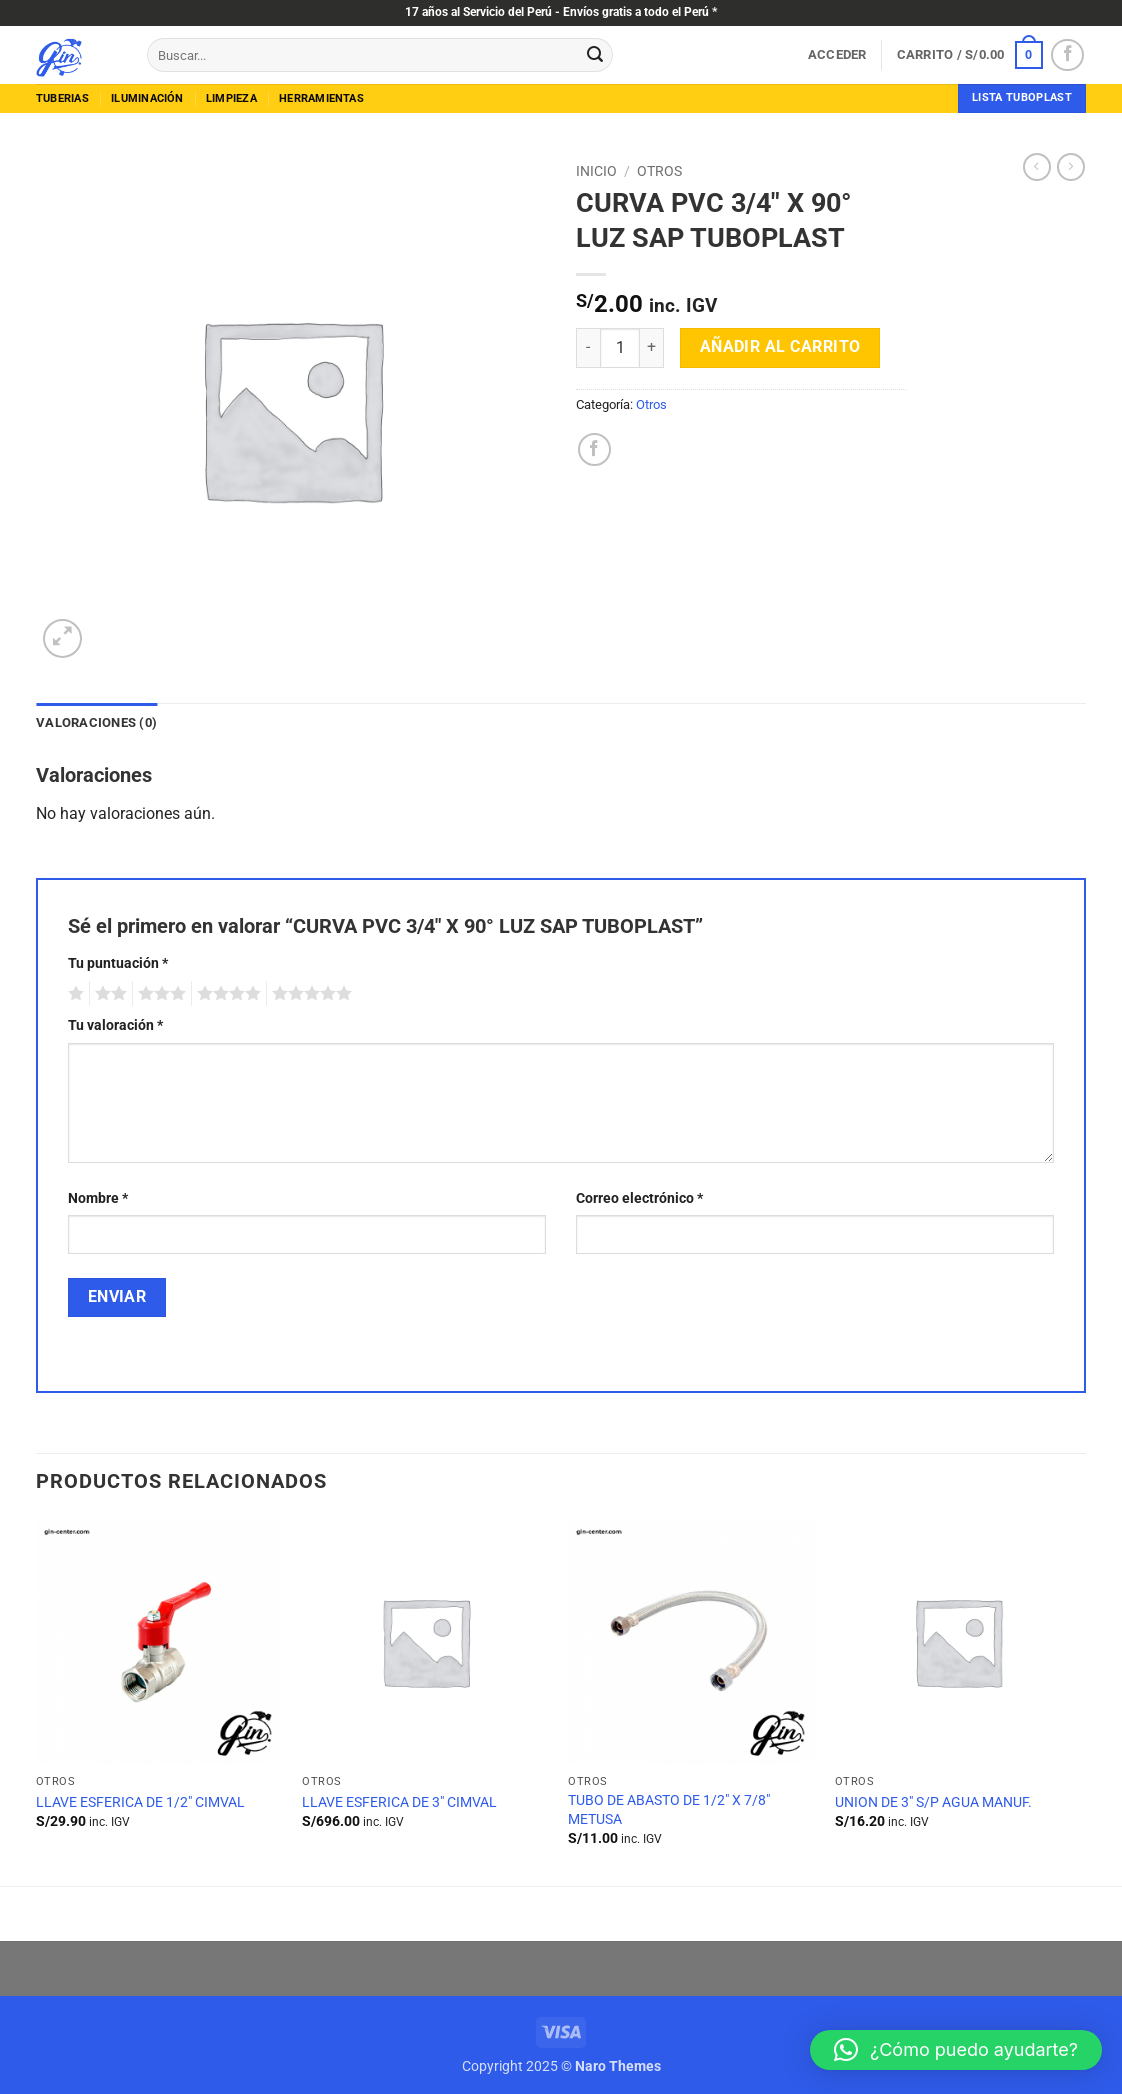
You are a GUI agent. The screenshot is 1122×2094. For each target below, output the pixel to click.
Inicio (596, 171)
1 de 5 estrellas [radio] (73, 994)
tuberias (62, 98)
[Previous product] (1071, 167)
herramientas (321, 98)
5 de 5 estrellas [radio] (309, 994)
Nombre (98, 1198)
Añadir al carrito (780, 347)
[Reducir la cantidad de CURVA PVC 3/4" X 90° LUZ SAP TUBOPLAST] (588, 348)
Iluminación (147, 98)
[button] (837, 55)
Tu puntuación (118, 963)
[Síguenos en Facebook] (1067, 55)
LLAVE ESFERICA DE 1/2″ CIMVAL (140, 1802)
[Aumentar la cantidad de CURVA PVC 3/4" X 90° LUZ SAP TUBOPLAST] (652, 348)
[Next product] (1037, 167)
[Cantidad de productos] (620, 348)
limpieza (231, 98)
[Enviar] (595, 55)
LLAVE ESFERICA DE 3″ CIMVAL (399, 1802)
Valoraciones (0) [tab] (96, 722)
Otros (659, 171)
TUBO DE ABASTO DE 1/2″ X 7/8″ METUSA (669, 1810)
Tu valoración (115, 1025)
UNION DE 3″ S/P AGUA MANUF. (933, 1802)
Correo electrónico (639, 1198)
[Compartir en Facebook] (594, 449)
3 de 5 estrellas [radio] (159, 994)
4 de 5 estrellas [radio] (226, 994)
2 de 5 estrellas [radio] (108, 994)
